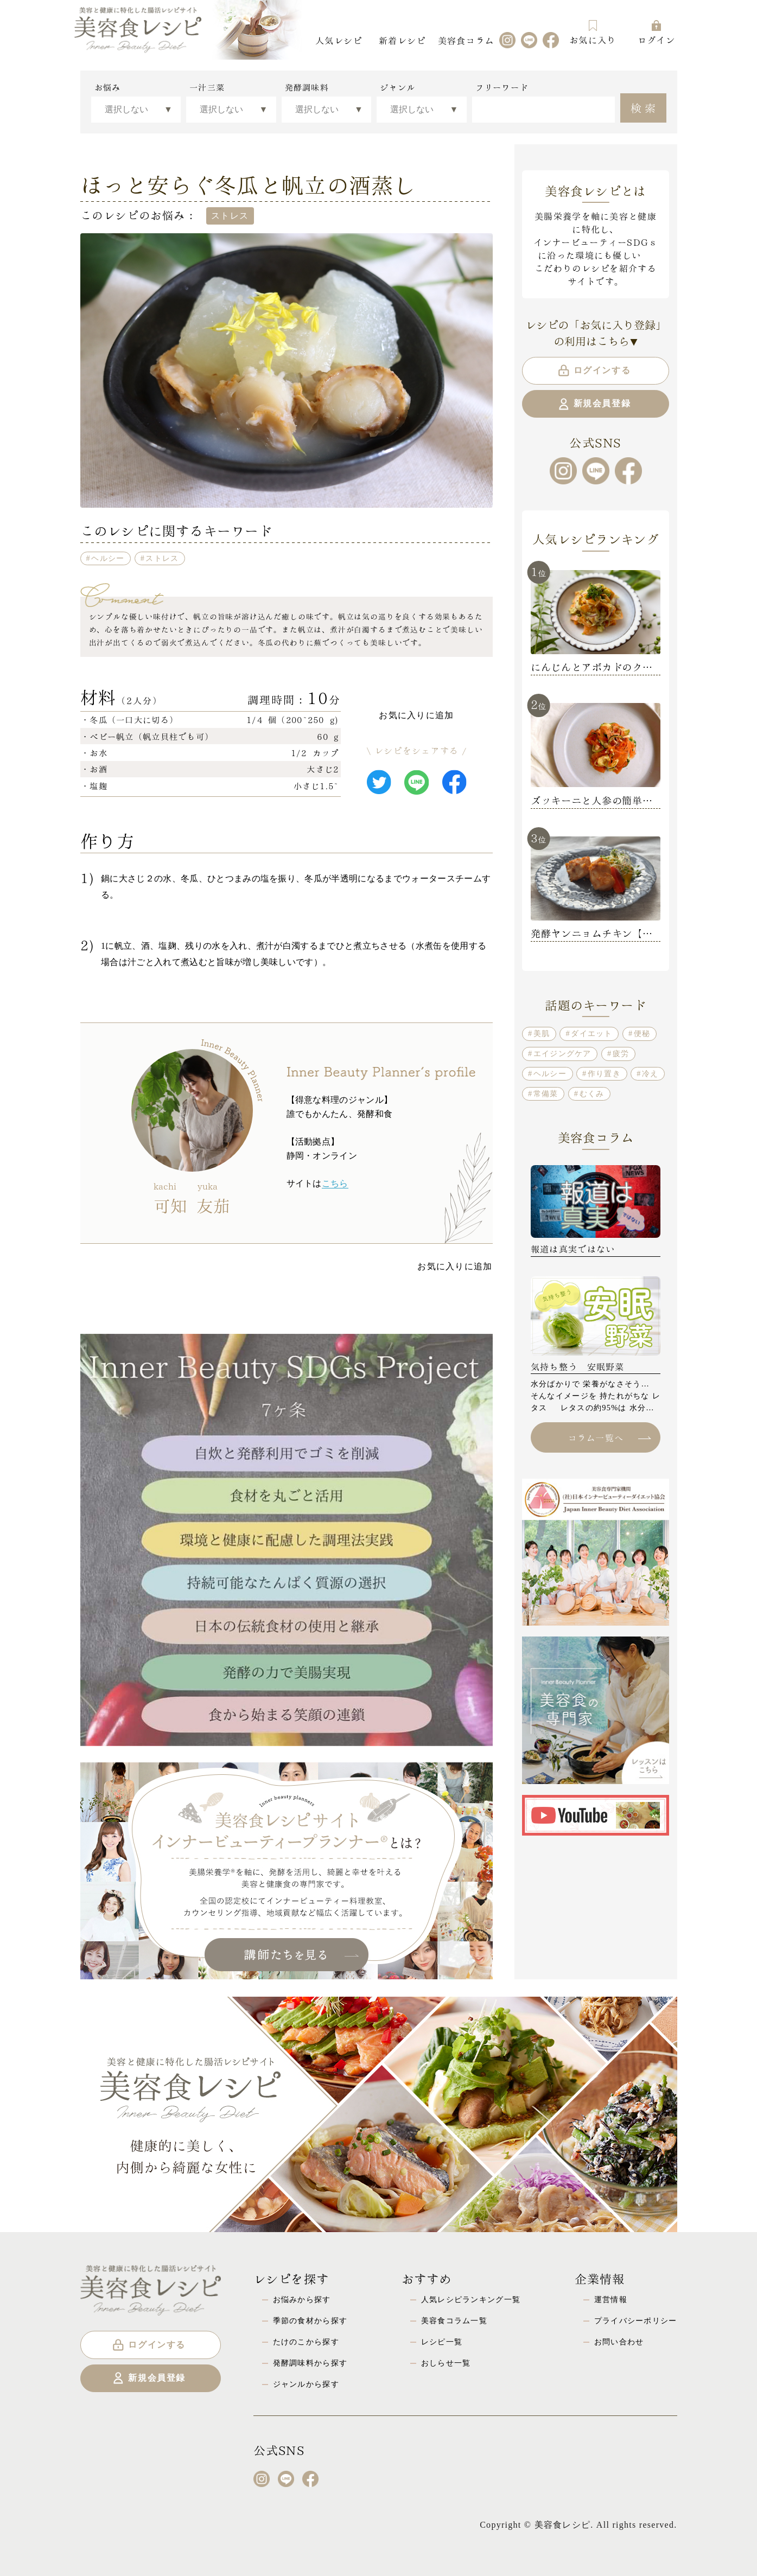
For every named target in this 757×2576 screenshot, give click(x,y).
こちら (335, 1183)
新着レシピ (402, 40)
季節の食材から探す (310, 2320)
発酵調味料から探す (310, 2362)
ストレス (162, 558)
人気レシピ (338, 40)
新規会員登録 (594, 404)
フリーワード (502, 87)
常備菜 (545, 1093)
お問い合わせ (619, 2341)
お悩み (107, 87)
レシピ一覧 (441, 2341)
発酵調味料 (307, 87)
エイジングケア (562, 1053)
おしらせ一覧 (446, 2362)
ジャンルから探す (306, 2384)
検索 (644, 106)
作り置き (604, 1073)
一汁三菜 (207, 87)
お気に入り (592, 32)
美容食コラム (466, 40)
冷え (650, 1073)
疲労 (621, 1053)
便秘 (642, 1033)
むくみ (592, 1093)
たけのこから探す (306, 2341)
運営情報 (610, 2299)
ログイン (656, 32)
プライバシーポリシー (635, 2320)
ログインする (594, 370)
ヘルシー (107, 558)
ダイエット (591, 1033)
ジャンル (397, 87)
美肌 (541, 1033)
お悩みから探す (302, 2299)
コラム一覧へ (609, 1437)
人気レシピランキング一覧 (470, 2299)
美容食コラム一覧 (454, 2320)
